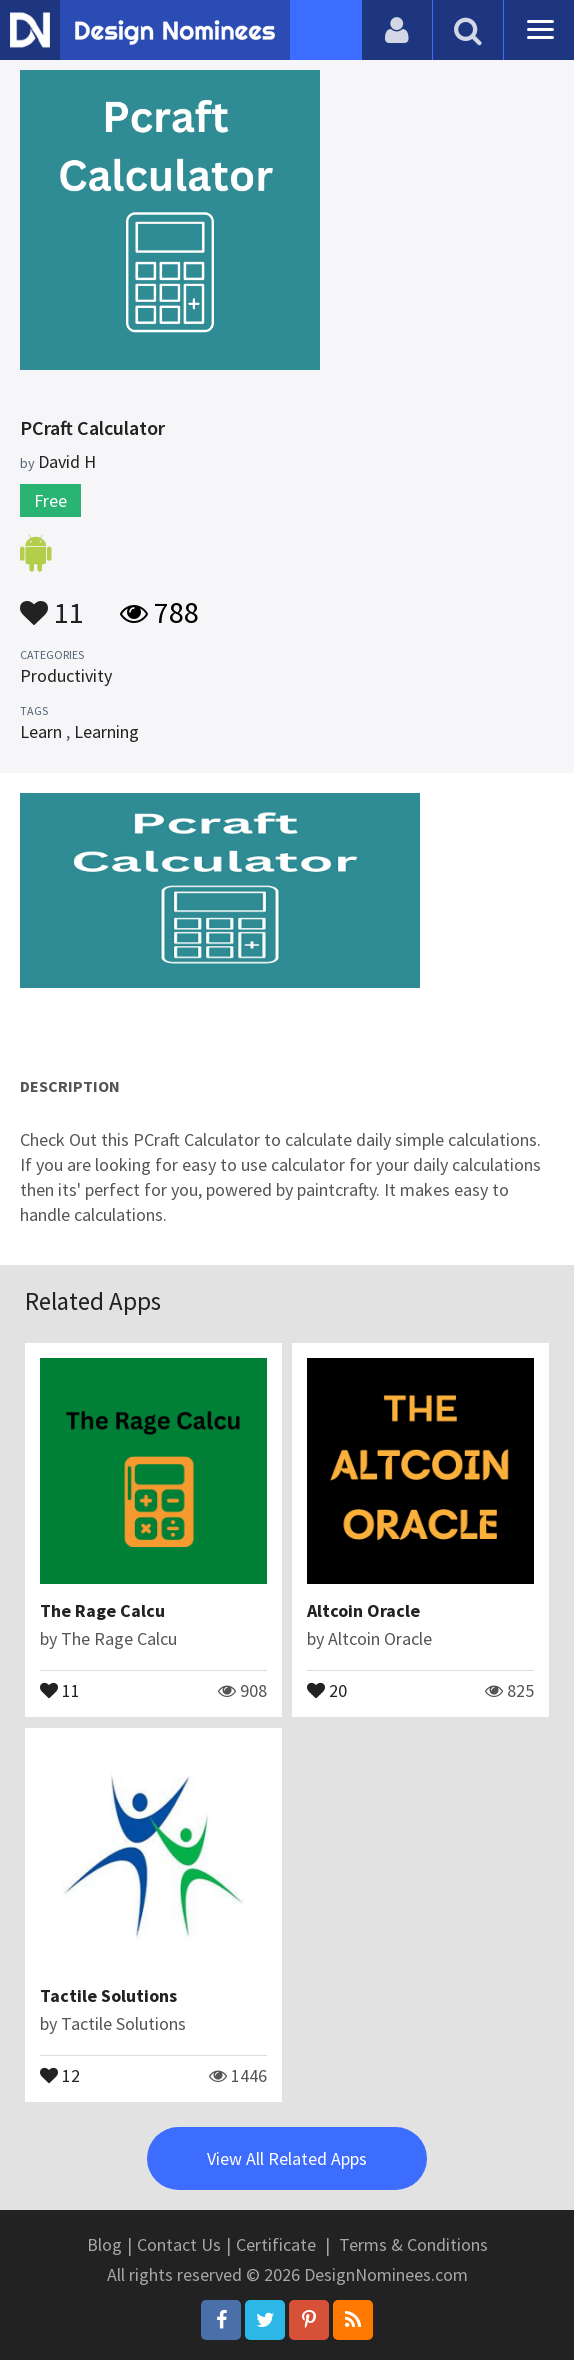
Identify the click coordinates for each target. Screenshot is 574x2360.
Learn (41, 731)
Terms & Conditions (413, 2244)
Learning (106, 731)
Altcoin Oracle (363, 1610)
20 (327, 1689)
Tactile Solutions (108, 1995)
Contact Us (179, 2244)
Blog (104, 2244)
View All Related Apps (287, 2158)
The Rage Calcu (102, 1610)
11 (52, 603)
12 (60, 2074)
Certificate (276, 2244)
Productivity (66, 675)
